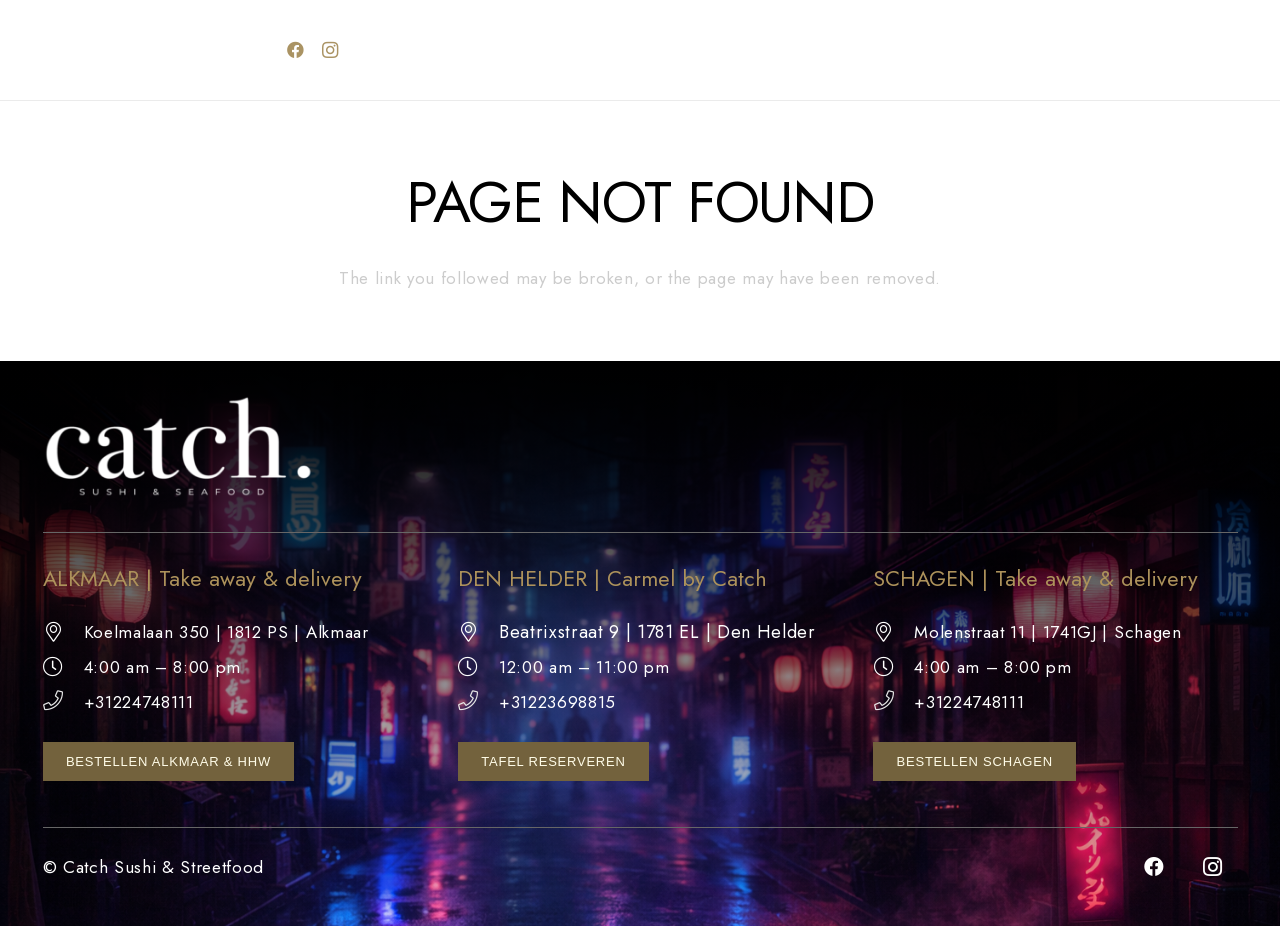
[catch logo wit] (149, 50)
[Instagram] (330, 50)
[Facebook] (296, 50)
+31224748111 (139, 702)
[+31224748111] (63, 702)
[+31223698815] (478, 702)
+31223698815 (557, 702)
